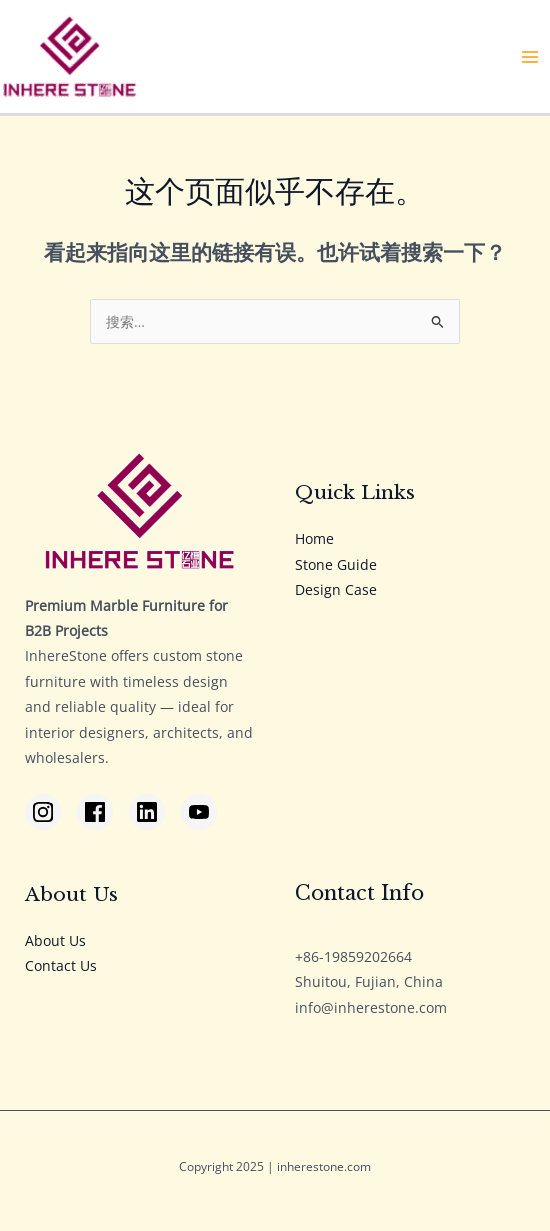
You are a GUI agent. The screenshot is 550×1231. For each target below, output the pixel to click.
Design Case (336, 589)
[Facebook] (95, 812)
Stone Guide (336, 564)
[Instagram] (43, 812)
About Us (55, 940)
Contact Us (61, 965)
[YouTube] (199, 812)
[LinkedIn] (147, 812)
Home (314, 538)
